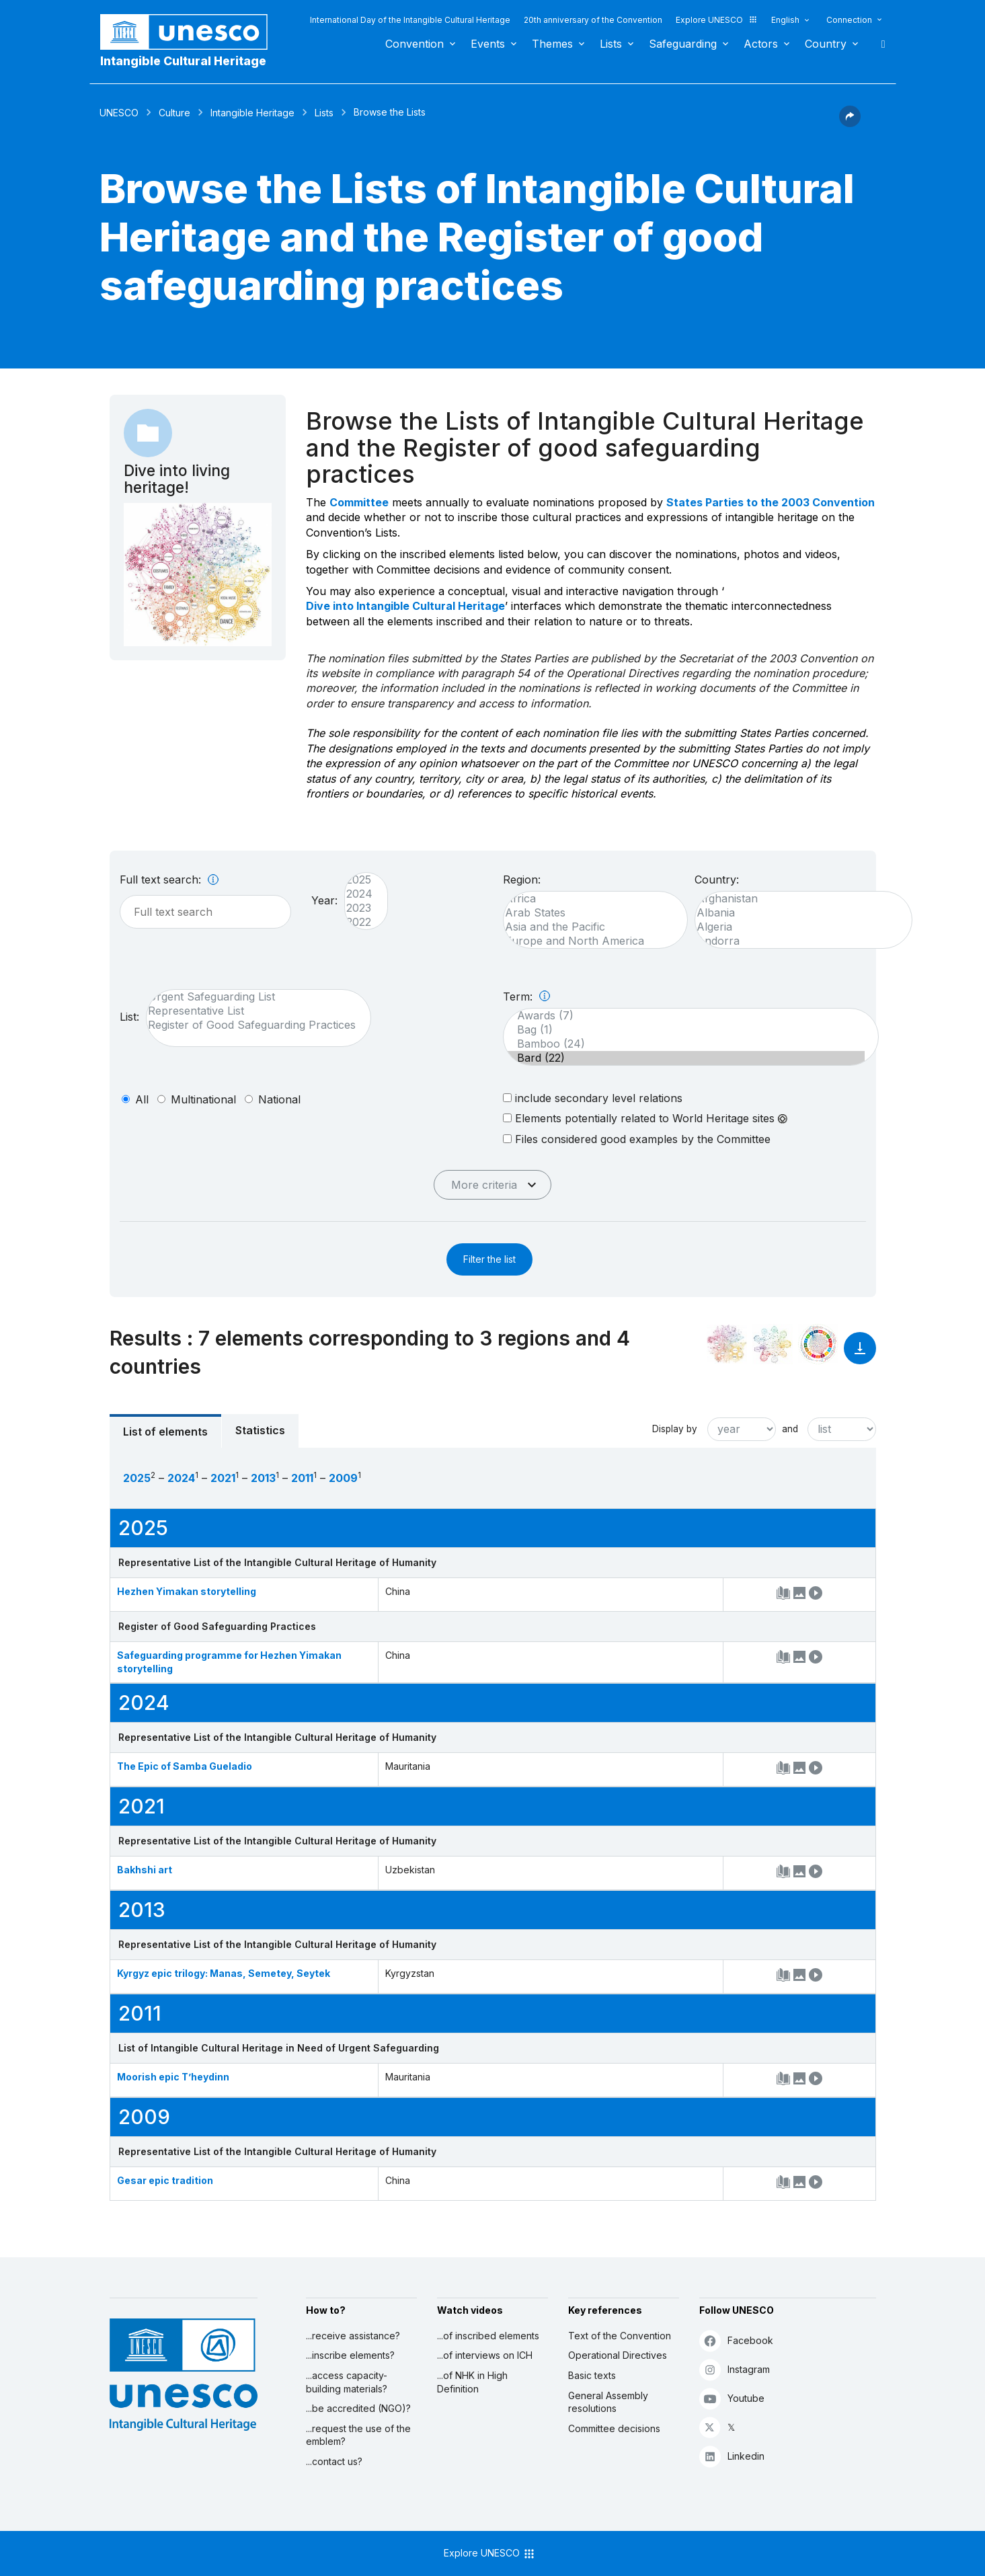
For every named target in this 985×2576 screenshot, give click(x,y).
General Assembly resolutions (608, 2402)
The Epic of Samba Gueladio (184, 1766)
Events (488, 43)
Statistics (260, 1430)
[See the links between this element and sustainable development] (818, 1344)
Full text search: (169, 879)
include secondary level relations (592, 1097)
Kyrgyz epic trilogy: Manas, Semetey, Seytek (223, 1973)
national (279, 1099)
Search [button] (879, 43)
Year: (324, 900)
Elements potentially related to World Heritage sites (645, 1118)
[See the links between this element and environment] (772, 1344)
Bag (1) (684, 1030)
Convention (414, 43)
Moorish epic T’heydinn (173, 2076)
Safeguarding (683, 43)
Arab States (589, 913)
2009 (343, 1478)
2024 (359, 894)
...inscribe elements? (350, 2355)
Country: (717, 879)
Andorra (796, 941)
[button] (850, 123)
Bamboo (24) (684, 1044)
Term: (526, 996)
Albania (796, 913)
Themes (552, 43)
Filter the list (489, 1259)
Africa (589, 899)
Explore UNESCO (717, 20)
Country (825, 43)
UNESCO (119, 112)
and (790, 1428)
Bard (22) (684, 1058)
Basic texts (592, 2375)
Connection (849, 20)
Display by (674, 1428)
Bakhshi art (144, 1869)
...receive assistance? (353, 2335)
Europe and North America (589, 941)
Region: (522, 879)
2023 (359, 908)
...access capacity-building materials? (346, 2382)
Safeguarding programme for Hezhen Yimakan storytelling (229, 1661)
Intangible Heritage (252, 112)
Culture (174, 112)
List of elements (165, 1431)
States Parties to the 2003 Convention (770, 502)
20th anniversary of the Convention (593, 20)
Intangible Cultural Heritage (183, 61)
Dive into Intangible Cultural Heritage (405, 606)
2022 (359, 922)
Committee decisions (614, 2428)
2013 (263, 1478)
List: (129, 1016)
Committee (359, 502)
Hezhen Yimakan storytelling (186, 1591)
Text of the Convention (619, 2335)
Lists (611, 43)
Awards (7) (684, 1016)
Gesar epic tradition (165, 2180)
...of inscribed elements (488, 2335)
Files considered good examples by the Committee (637, 1138)
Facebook (736, 2340)
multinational (203, 1099)
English (785, 20)
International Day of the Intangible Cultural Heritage (410, 20)
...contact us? (334, 2461)
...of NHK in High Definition (472, 2382)
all (142, 1099)
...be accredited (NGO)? (358, 2408)
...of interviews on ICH (485, 2355)
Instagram (734, 2369)
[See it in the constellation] (727, 1344)
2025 (359, 880)
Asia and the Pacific (589, 927)
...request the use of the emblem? (358, 2435)
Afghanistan (796, 899)
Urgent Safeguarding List (252, 997)
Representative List (252, 1011)
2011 (302, 1478)
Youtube (731, 2398)
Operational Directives (617, 2355)
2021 (222, 1478)
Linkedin (731, 2456)
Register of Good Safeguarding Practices (252, 1025)
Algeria (796, 927)
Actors (761, 43)
